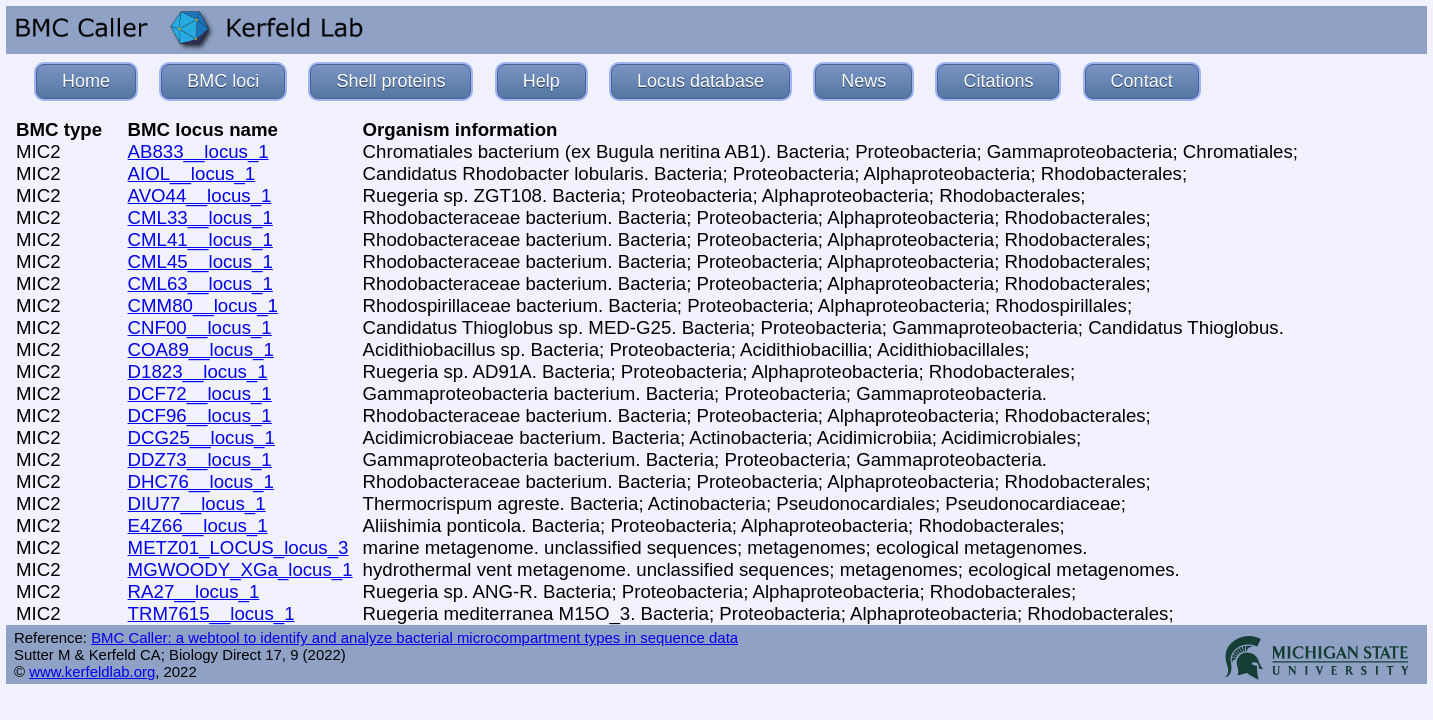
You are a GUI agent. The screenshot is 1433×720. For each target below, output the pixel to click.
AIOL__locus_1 (192, 173)
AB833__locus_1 (198, 151)
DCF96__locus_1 (200, 415)
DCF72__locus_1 (200, 393)
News (863, 81)
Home (86, 81)
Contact (1142, 81)
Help (541, 81)
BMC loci (223, 81)
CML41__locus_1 (200, 239)
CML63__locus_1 (200, 283)
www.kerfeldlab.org (92, 671)
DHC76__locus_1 (201, 481)
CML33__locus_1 (200, 217)
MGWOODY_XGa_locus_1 (240, 569)
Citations (998, 81)
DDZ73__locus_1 (200, 459)
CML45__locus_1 (200, 261)
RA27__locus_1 (194, 591)
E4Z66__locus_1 (198, 525)
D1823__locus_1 (198, 371)
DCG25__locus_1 (201, 437)
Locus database (700, 81)
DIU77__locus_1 (197, 503)
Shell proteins (390, 81)
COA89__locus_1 (201, 349)
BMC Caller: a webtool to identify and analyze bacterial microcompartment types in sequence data (414, 637)
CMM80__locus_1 (203, 305)
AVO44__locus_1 (200, 195)
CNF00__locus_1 (200, 327)
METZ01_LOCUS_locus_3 (238, 547)
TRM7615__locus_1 (211, 613)
